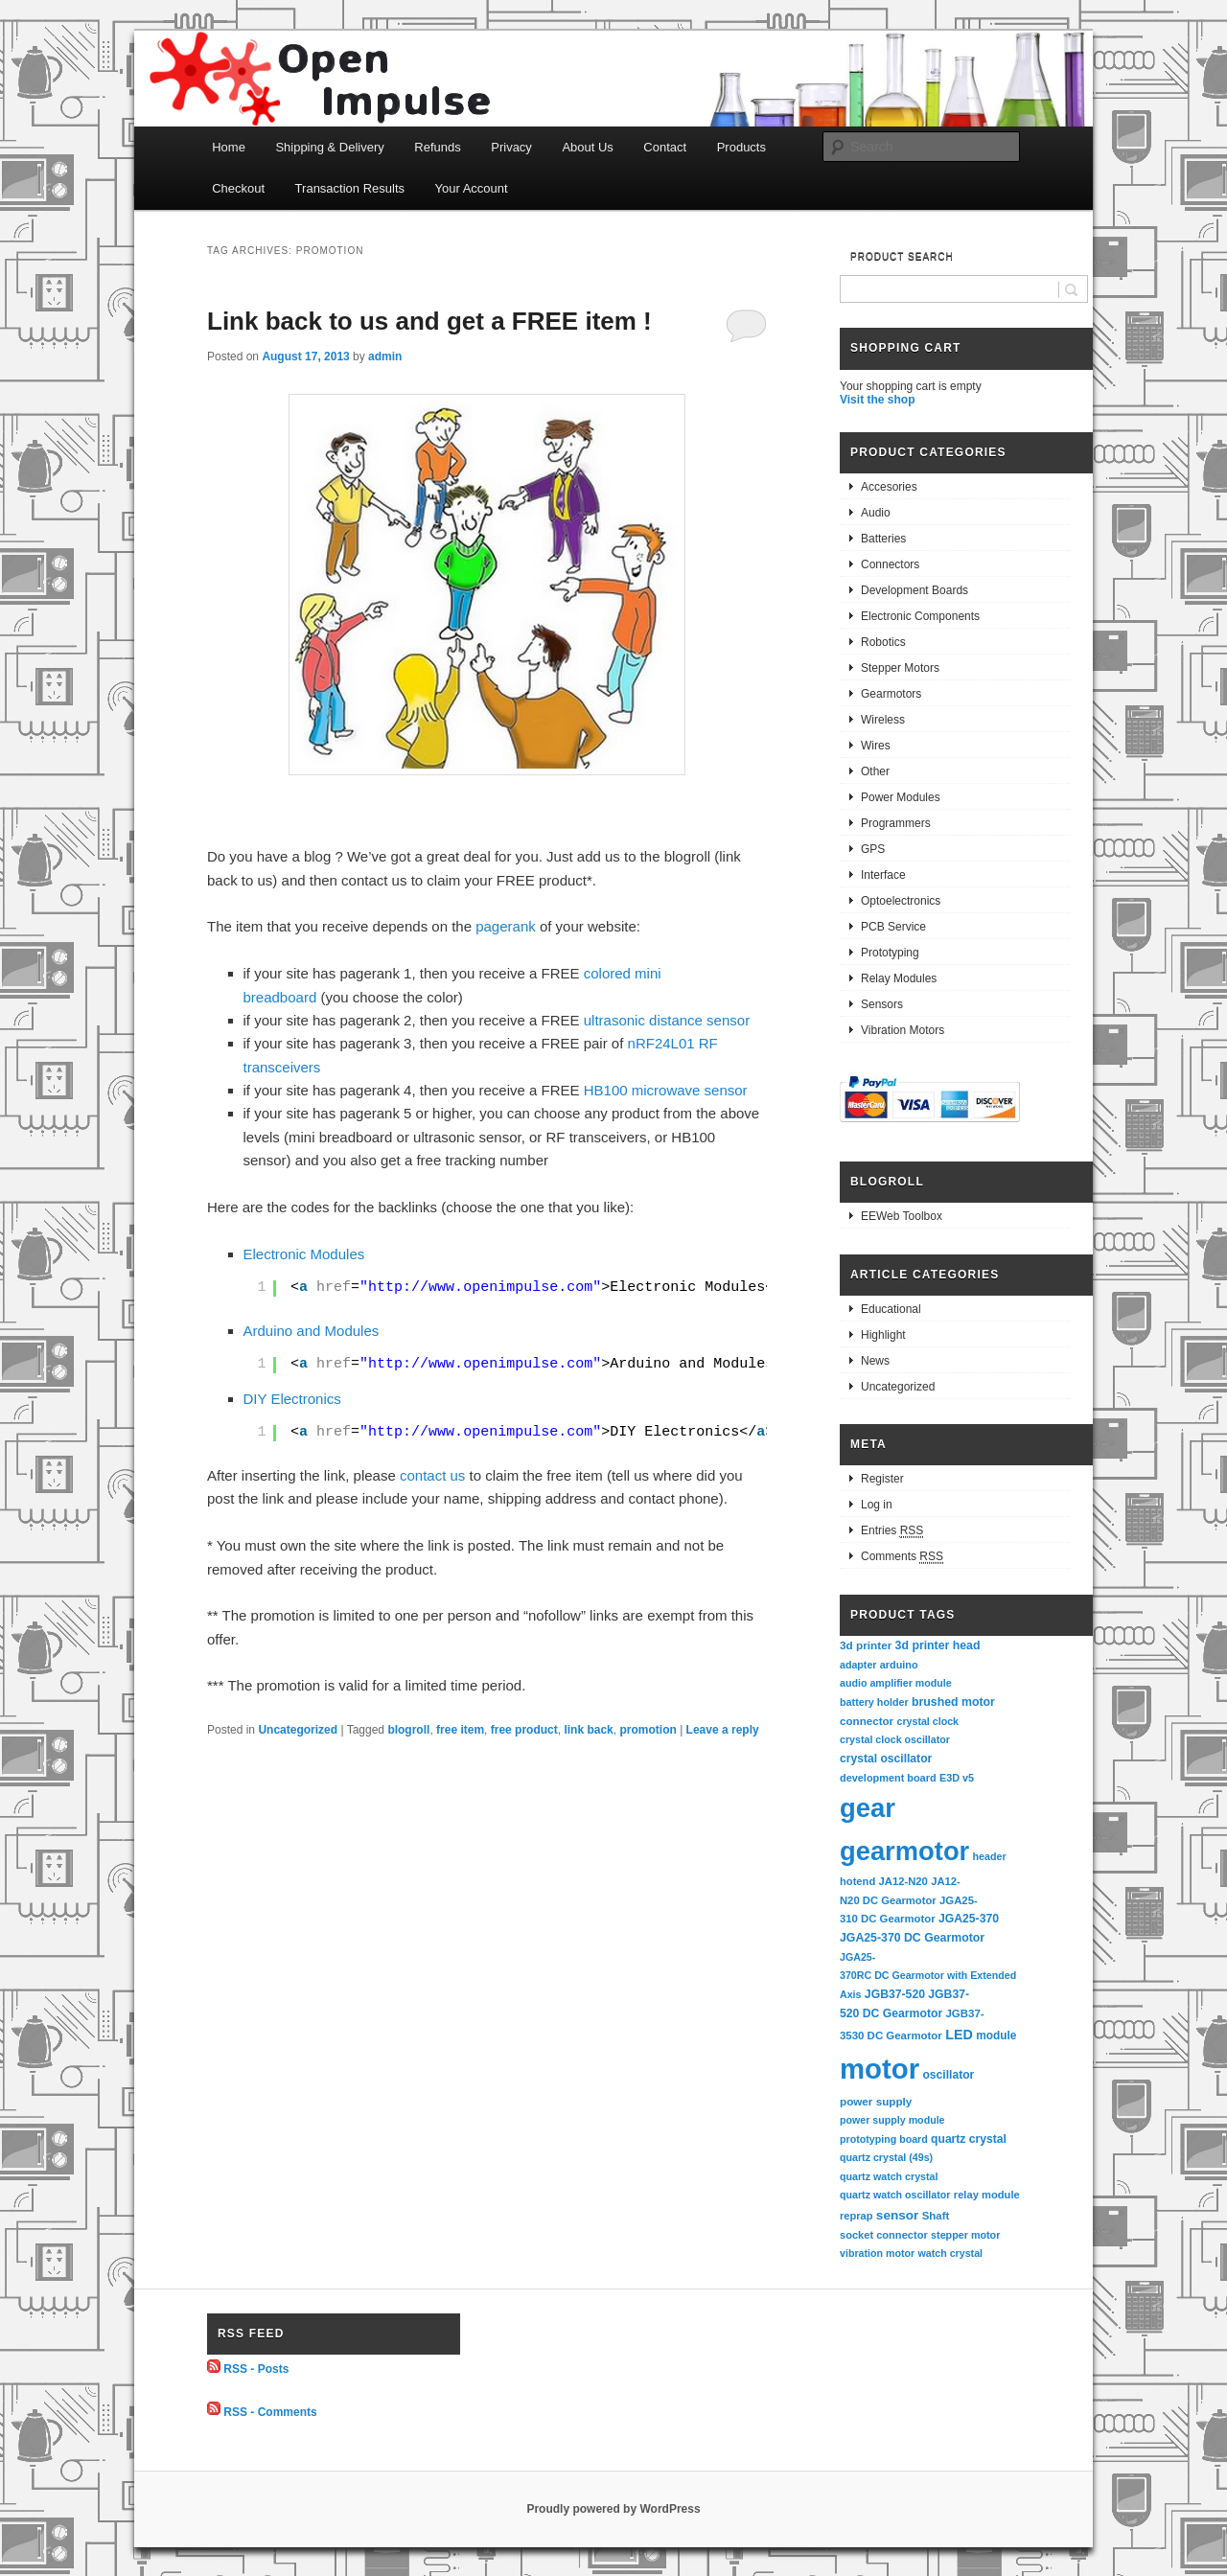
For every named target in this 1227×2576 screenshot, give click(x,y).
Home (228, 147)
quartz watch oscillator (895, 2194)
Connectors (890, 564)
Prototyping (890, 952)
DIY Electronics (292, 1399)
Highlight (883, 1335)
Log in (876, 1504)
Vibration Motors (902, 1030)
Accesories (889, 487)
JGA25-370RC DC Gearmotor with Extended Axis (929, 1975)
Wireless (883, 719)
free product (524, 1729)
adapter (858, 1664)
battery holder (874, 1702)
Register (882, 1478)
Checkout (238, 188)
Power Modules (900, 797)
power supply (876, 2101)
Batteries (883, 538)
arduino (899, 1664)
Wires (876, 745)
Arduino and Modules (311, 1330)
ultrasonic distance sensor (667, 1020)
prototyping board (884, 2139)
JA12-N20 (903, 1881)
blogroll (408, 1729)
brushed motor (953, 1702)
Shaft (936, 2215)
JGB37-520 (895, 1994)
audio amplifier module (896, 1683)
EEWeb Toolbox (901, 1216)
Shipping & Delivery (329, 147)
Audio (876, 512)
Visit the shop (877, 399)
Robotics (883, 642)
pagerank (505, 926)
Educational (891, 1309)
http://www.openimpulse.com (480, 1287)
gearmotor (904, 1851)
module (996, 2035)
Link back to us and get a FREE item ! (429, 321)
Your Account (471, 188)
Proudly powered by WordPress (613, 2509)
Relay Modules (899, 978)
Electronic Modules (304, 1254)
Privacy (511, 147)
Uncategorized (297, 1729)
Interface (883, 875)
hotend (857, 1881)
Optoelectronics (900, 901)
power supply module (892, 2120)
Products (741, 147)
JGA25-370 (968, 1918)
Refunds (437, 147)
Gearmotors (891, 694)
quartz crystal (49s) (886, 2157)
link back (588, 1729)
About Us (587, 147)
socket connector (884, 2235)
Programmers (896, 823)
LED (959, 2034)
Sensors (882, 1004)
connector (866, 1720)
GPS (873, 849)
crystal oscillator (886, 1758)
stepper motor (965, 2235)
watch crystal (951, 2253)
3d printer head (938, 1645)
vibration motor (877, 2253)
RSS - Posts (256, 2369)
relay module (987, 2194)
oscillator (948, 2075)
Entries (892, 1531)
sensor (897, 2215)
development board (888, 1777)
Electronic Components (920, 616)
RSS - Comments (269, 2411)
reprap (856, 2215)
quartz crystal (969, 2139)
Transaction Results (350, 188)
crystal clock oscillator (895, 1739)
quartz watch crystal (889, 2176)
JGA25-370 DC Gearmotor (912, 1937)
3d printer (865, 1645)
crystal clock (927, 1721)
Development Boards (914, 590)
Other (875, 771)
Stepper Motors (900, 668)
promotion (647, 1729)
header (990, 1856)
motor (879, 2068)
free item (460, 1729)
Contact (664, 147)
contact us (432, 1475)
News (875, 1361)
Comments (902, 1557)
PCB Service (893, 926)
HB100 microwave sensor (666, 1090)
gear (867, 1808)
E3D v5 (956, 1777)
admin (385, 356)
